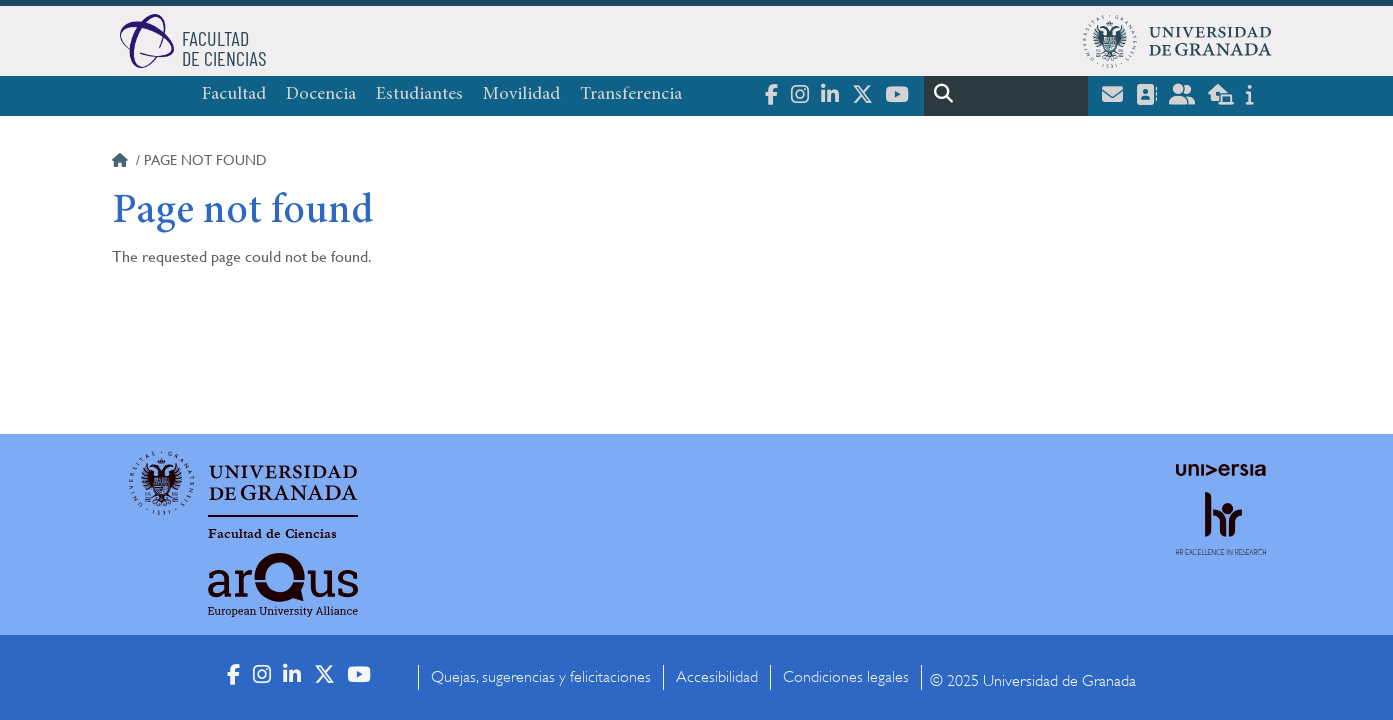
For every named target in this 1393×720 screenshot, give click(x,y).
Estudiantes (419, 95)
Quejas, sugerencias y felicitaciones (541, 677)
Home (122, 163)
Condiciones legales (846, 677)
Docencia (321, 95)
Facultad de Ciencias (272, 534)
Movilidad (521, 95)
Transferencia (631, 95)
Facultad (234, 95)
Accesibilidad (717, 677)
